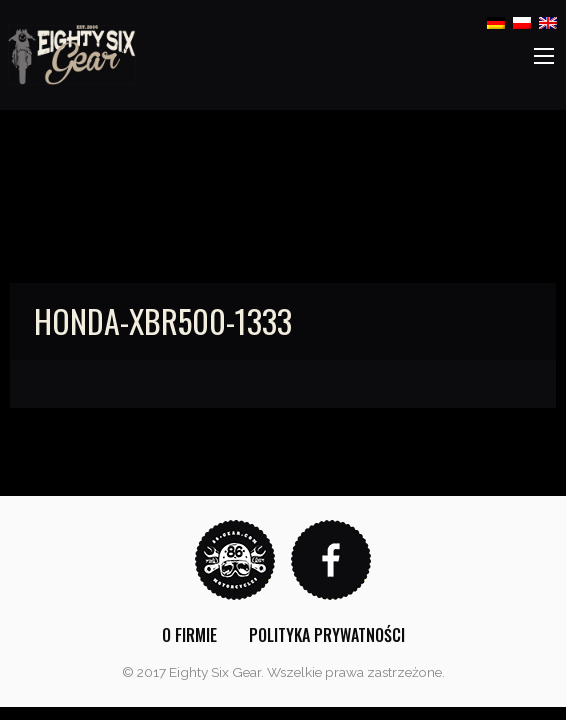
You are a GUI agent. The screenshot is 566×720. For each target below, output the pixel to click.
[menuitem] (189, 635)
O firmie (189, 635)
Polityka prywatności (327, 635)
